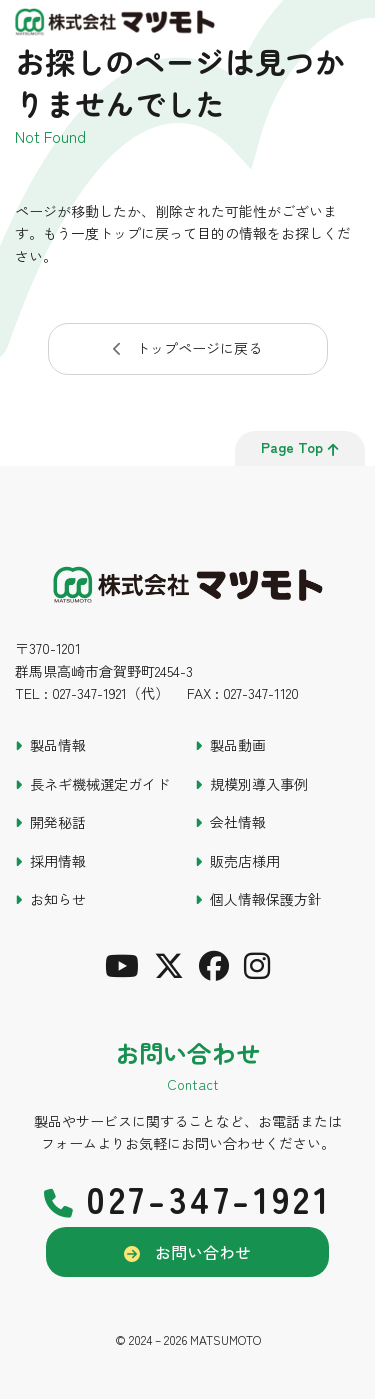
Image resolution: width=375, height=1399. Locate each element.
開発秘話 (58, 822)
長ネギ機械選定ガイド (100, 784)
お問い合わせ (203, 1252)
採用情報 (58, 861)
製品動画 (238, 745)
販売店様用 (245, 861)
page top (300, 447)
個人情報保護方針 (266, 899)
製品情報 (58, 745)
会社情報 (238, 822)
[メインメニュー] (350, 25)
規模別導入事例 (259, 784)
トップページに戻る (199, 348)
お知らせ (58, 899)
